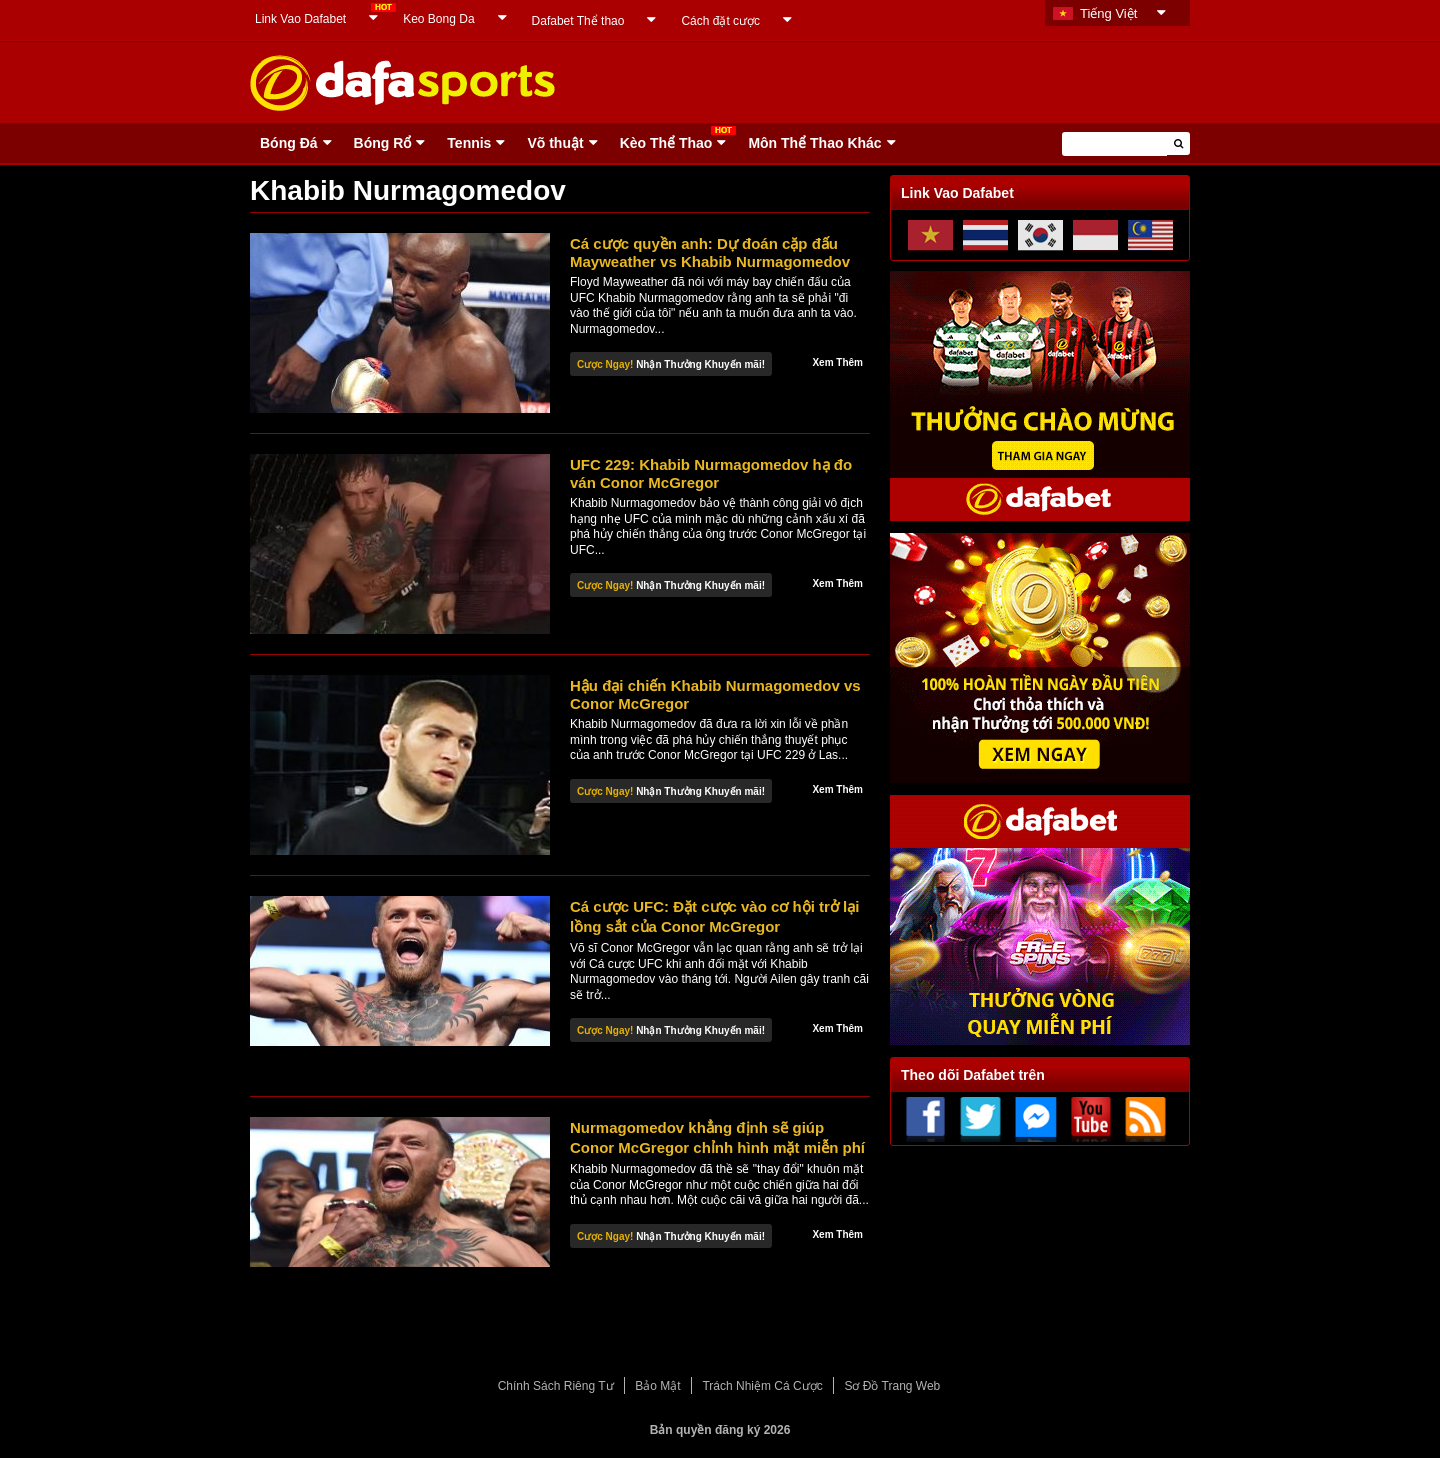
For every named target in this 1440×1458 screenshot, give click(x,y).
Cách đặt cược (720, 21)
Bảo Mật (657, 1386)
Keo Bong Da (438, 19)
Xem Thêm (837, 362)
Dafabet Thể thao (578, 21)
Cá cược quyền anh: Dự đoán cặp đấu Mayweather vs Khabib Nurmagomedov (710, 252)
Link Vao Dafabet (300, 19)
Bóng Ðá (289, 143)
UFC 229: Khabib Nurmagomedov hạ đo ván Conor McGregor (711, 473)
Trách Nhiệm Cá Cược (762, 1386)
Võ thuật (555, 143)
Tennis (469, 143)
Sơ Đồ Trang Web (892, 1386)
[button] (1178, 143)
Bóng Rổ (383, 143)
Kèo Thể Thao (666, 143)
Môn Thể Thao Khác (814, 143)
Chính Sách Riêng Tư (556, 1386)
